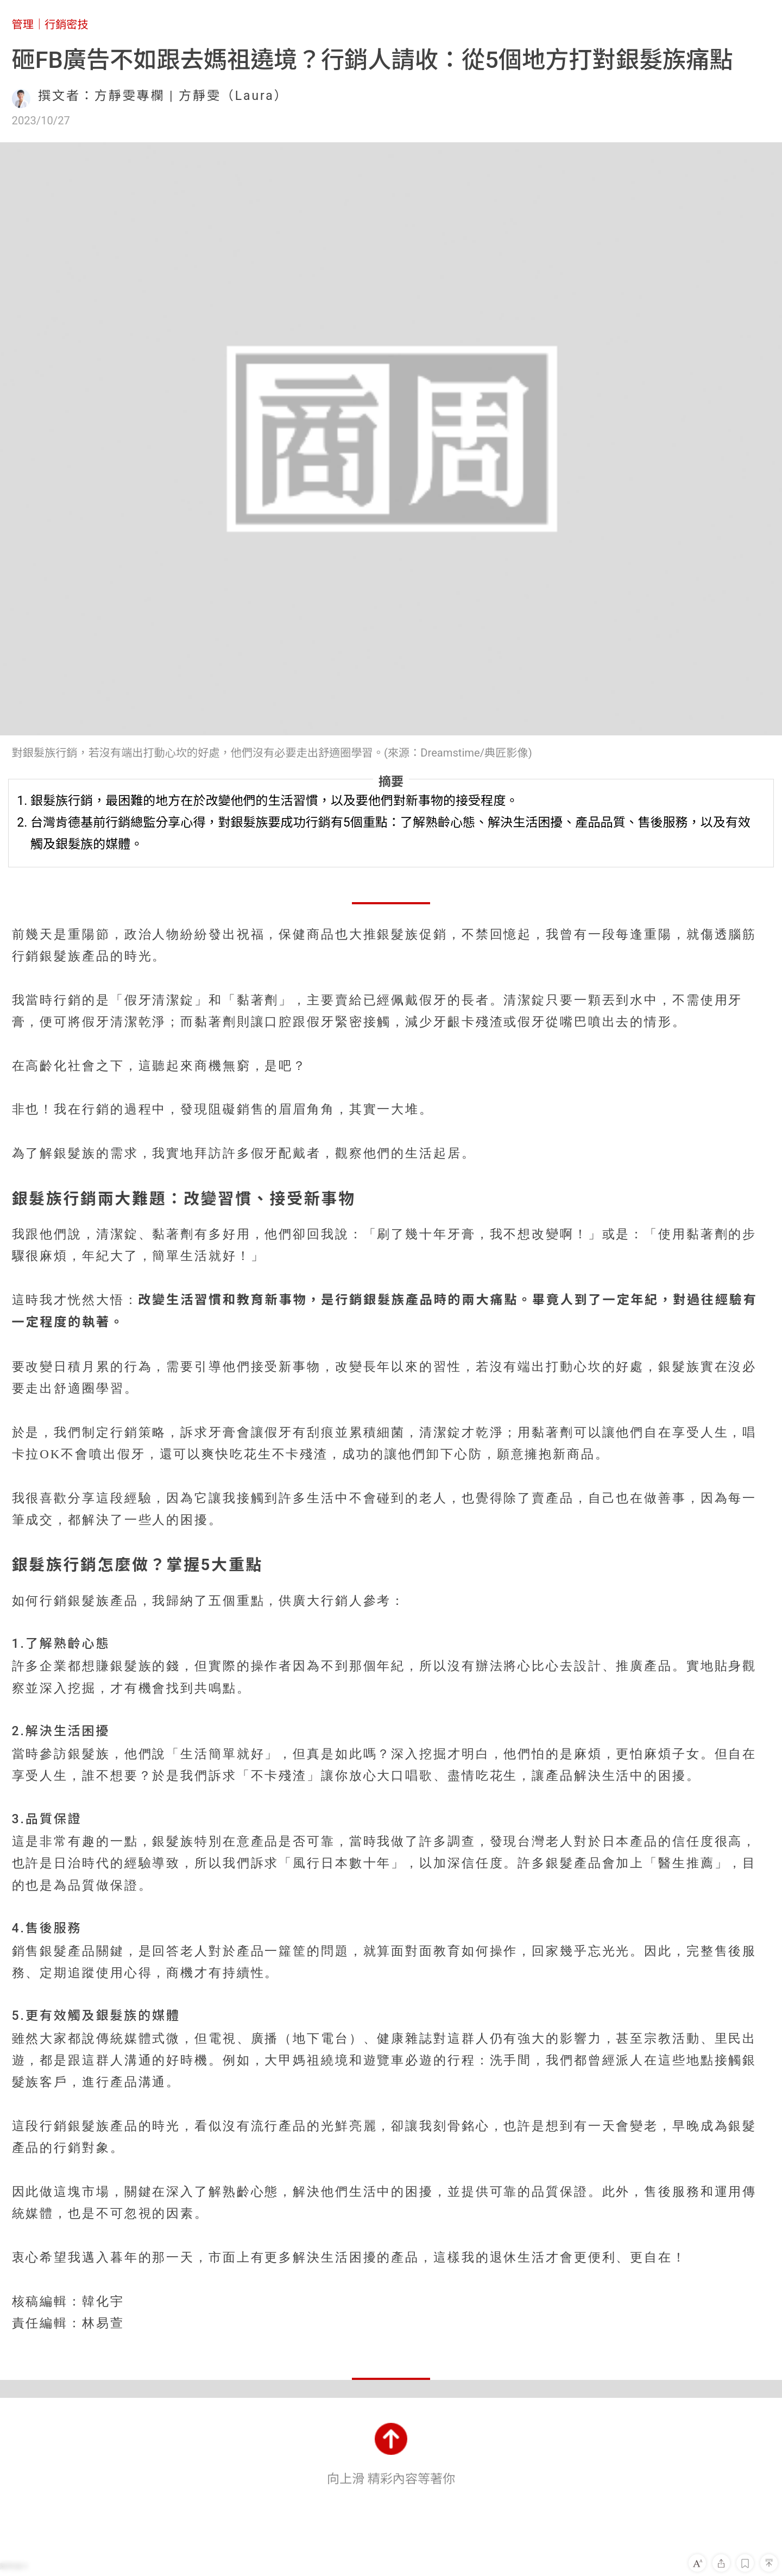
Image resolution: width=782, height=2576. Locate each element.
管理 (23, 24)
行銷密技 (67, 24)
